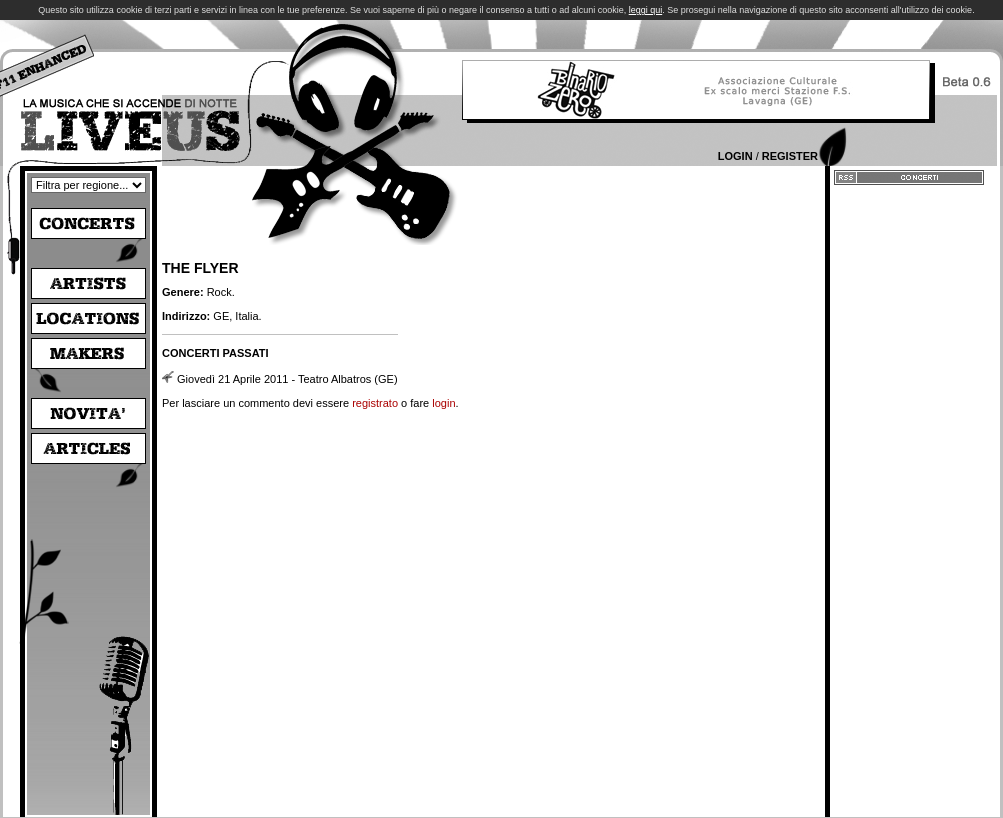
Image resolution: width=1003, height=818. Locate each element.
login (443, 403)
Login (735, 156)
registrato (375, 403)
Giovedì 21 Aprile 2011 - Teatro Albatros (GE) (287, 379)
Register (790, 156)
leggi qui (646, 10)
